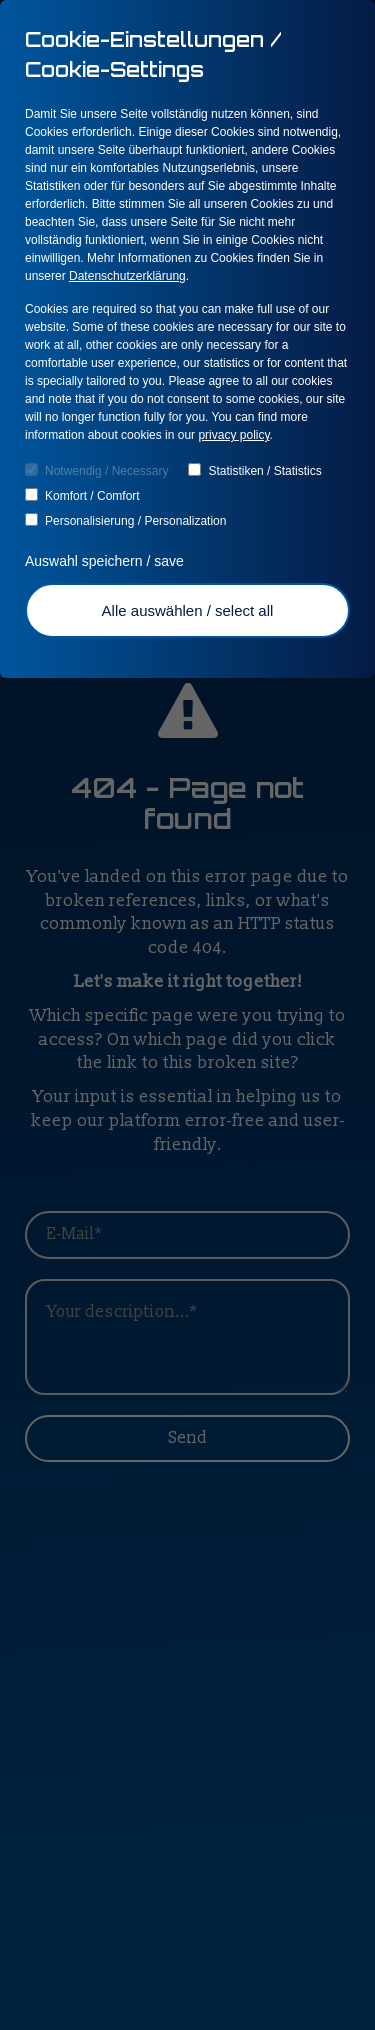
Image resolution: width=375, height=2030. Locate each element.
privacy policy (233, 435)
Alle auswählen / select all (188, 610)
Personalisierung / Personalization (125, 520)
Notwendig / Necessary (96, 470)
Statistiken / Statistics (254, 470)
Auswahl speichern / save (106, 561)
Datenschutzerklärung (127, 276)
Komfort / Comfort (82, 495)
